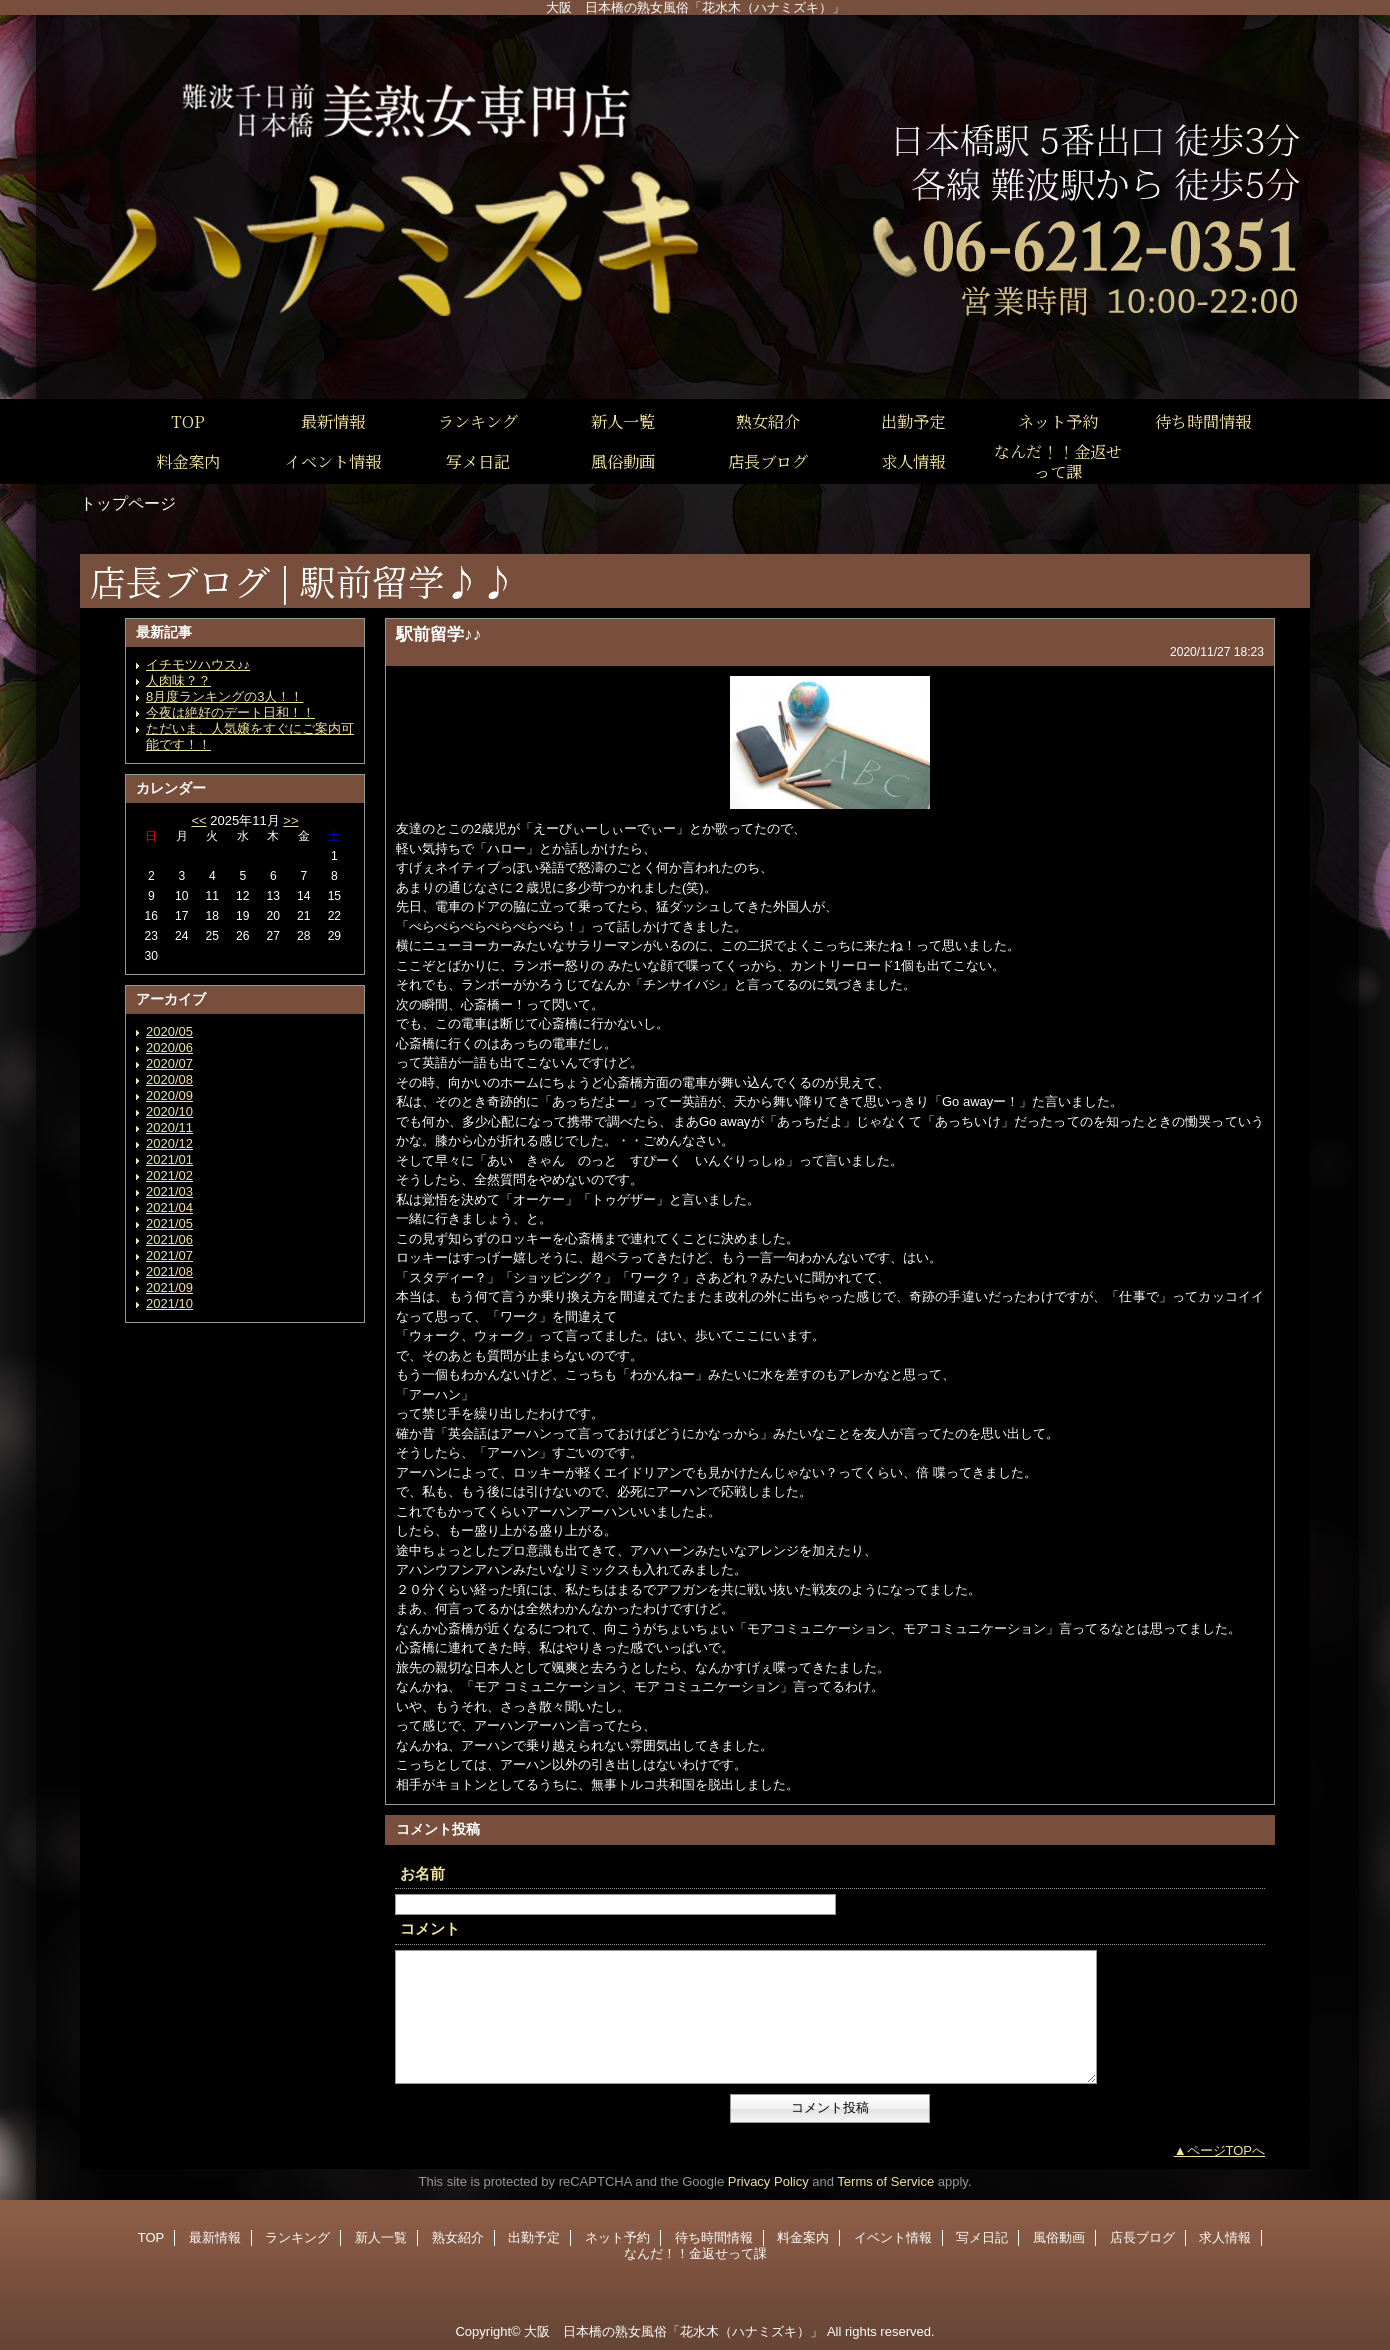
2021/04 (169, 1207)
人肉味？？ (178, 680)
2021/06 (169, 1239)
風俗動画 (1059, 2237)
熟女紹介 (458, 2237)
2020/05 (169, 1031)
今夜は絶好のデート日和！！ (230, 712)
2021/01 (169, 1159)
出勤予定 (534, 2237)
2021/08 (169, 1271)
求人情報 (1225, 2237)
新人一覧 (381, 2237)
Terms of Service (885, 2181)
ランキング (297, 2237)
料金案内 (803, 2237)
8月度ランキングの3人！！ (224, 696)
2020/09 (169, 1095)
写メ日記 (982, 2237)
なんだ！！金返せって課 (695, 2253)
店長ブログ (1142, 2237)
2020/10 (169, 1111)
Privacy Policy (768, 2181)
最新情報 (215, 2237)
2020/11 (169, 1127)
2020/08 (169, 1079)
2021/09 (169, 1287)
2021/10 (169, 1303)
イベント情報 (893, 2237)
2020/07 (169, 1063)
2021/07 (169, 1255)
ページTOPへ (1226, 2150)
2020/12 (169, 1143)
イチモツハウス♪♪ (198, 664)
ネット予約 (617, 2237)
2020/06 (169, 1047)
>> (290, 820)
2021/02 (169, 1175)
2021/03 (169, 1191)
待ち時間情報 (714, 2237)
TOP (188, 421)
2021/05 (169, 1223)
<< (198, 820)
